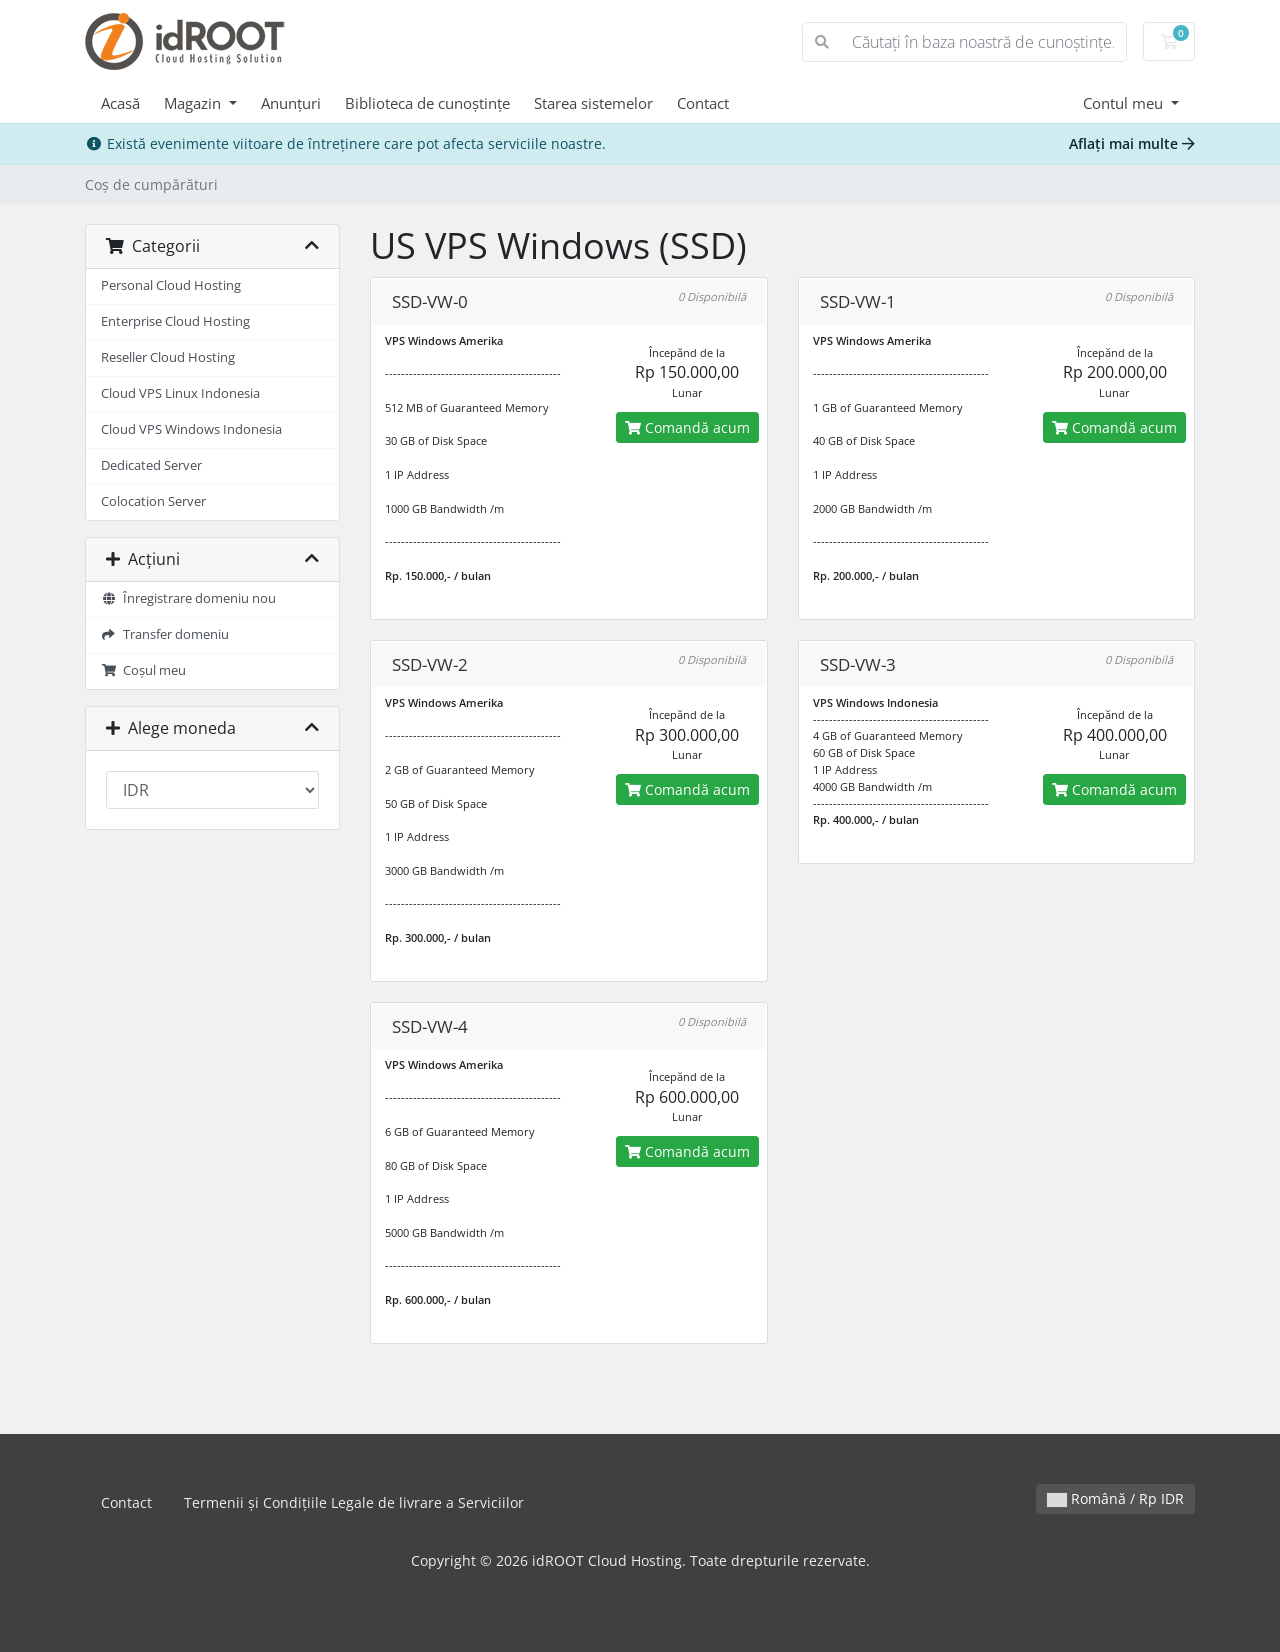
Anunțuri (291, 103)
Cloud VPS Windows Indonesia (191, 429)
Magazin (194, 103)
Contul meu (1125, 103)
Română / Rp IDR (1115, 1498)
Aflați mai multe (1132, 143)
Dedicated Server (151, 465)
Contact (703, 103)
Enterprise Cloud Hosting (175, 321)
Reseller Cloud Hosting (168, 357)
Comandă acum (687, 427)
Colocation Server (153, 501)
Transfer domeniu (165, 634)
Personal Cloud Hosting (171, 285)
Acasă (120, 103)
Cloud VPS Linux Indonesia (180, 393)
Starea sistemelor (593, 103)
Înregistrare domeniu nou (188, 598)
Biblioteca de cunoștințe (427, 103)
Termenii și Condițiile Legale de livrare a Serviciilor (354, 1502)
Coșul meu (143, 670)
